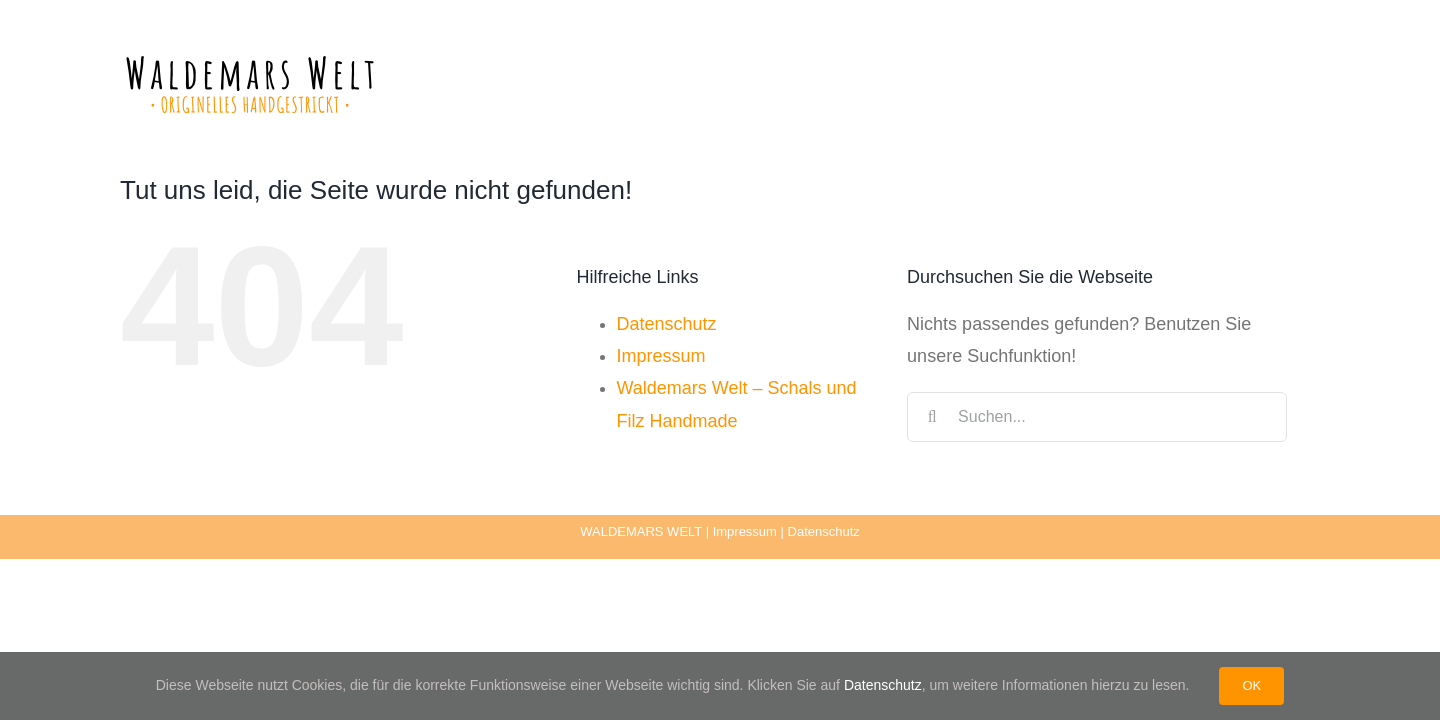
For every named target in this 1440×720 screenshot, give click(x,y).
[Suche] (932, 417)
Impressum (661, 356)
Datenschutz (667, 324)
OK (1251, 685)
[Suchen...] (1097, 417)
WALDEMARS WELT (641, 531)
